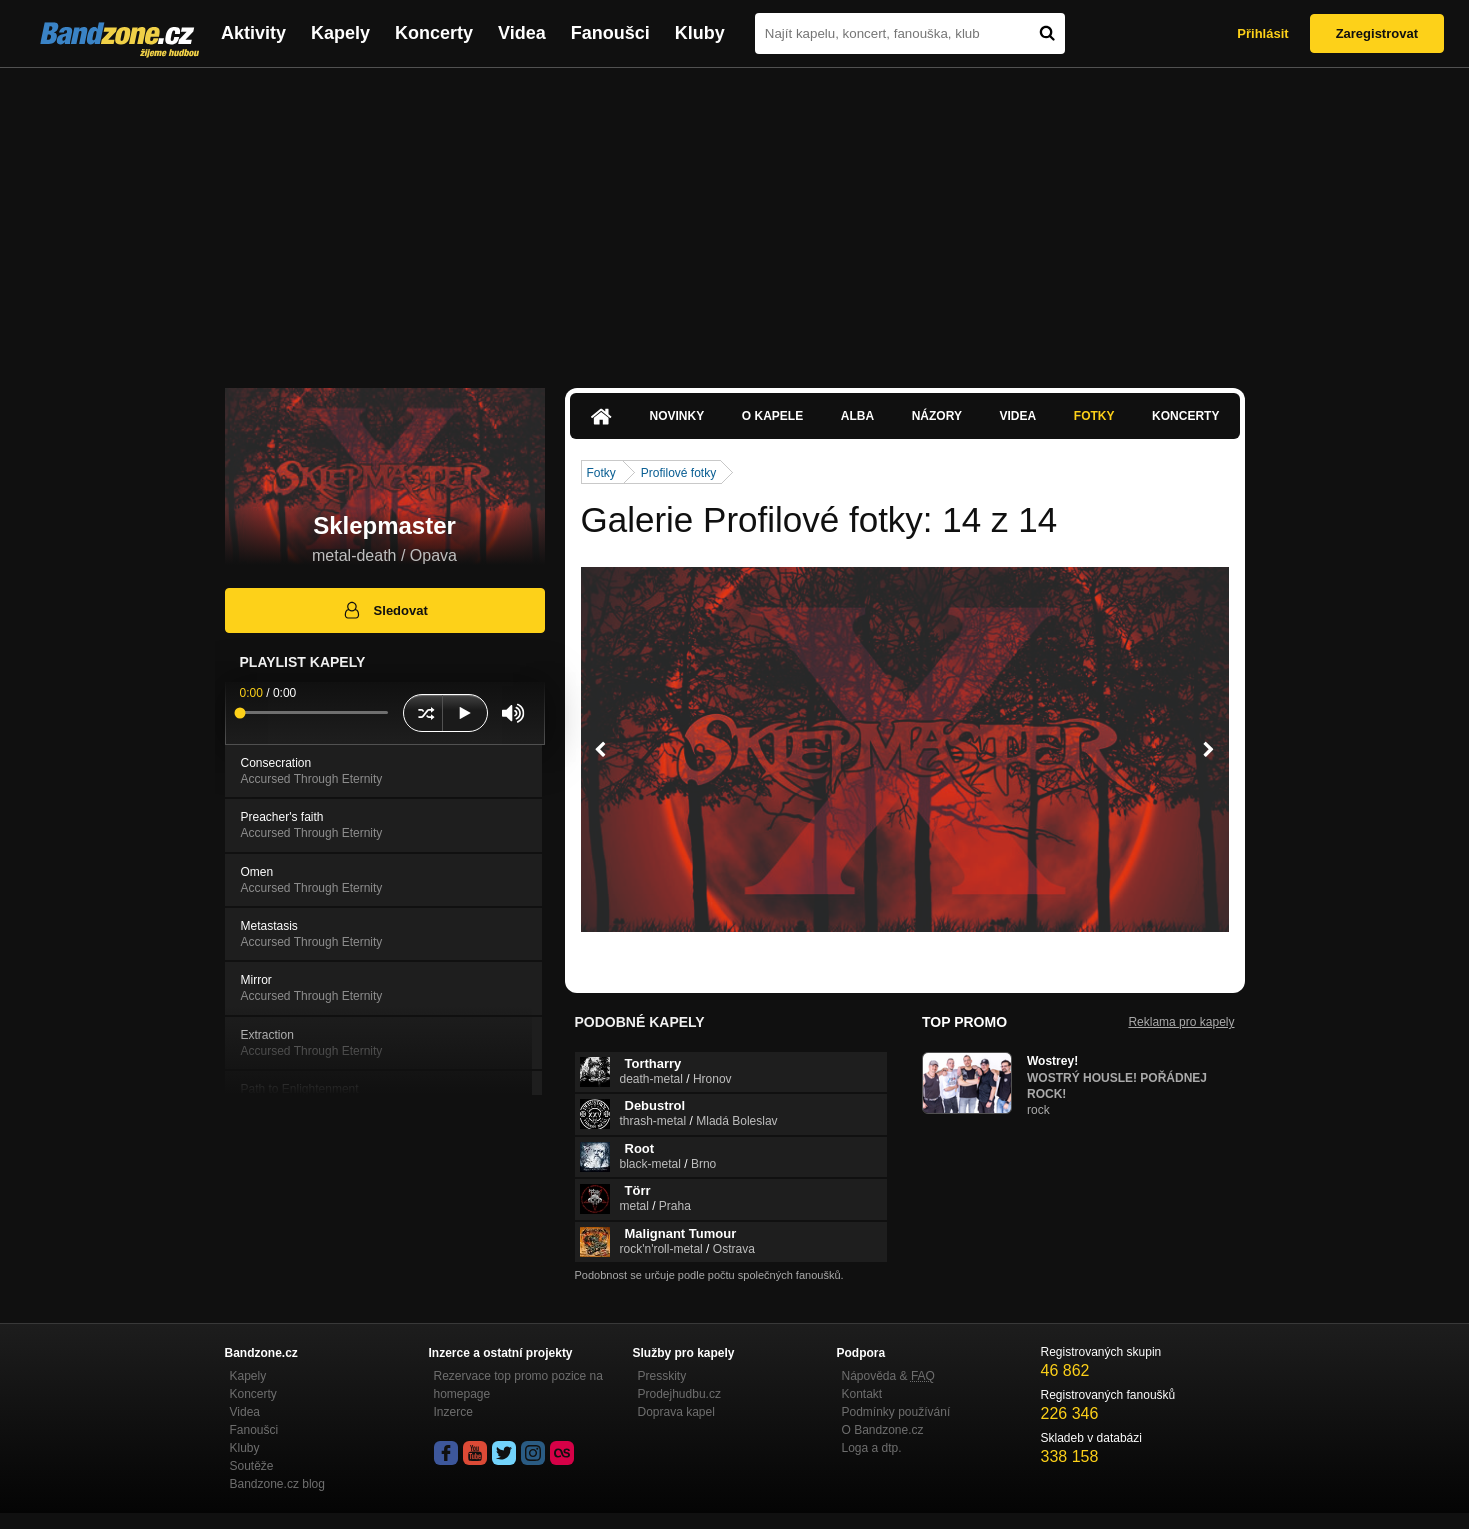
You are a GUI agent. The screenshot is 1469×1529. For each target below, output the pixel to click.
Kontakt (862, 1394)
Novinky (677, 416)
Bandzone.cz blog (277, 1484)
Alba (857, 416)
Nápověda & (888, 1376)
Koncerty (434, 33)
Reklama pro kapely (1181, 1022)
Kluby (700, 33)
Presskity (662, 1376)
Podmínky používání (896, 1412)
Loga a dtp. (872, 1448)
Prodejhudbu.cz (679, 1394)
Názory (937, 416)
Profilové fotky (678, 473)
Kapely (340, 33)
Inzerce (453, 1412)
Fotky (1094, 416)
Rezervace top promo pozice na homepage (518, 1385)
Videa (522, 33)
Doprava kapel (676, 1412)
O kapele (772, 416)
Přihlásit (1262, 33)
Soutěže (252, 1466)
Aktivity (253, 33)
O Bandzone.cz (883, 1430)
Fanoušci (610, 33)
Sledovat (384, 610)
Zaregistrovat (1377, 33)
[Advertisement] (735, 218)
